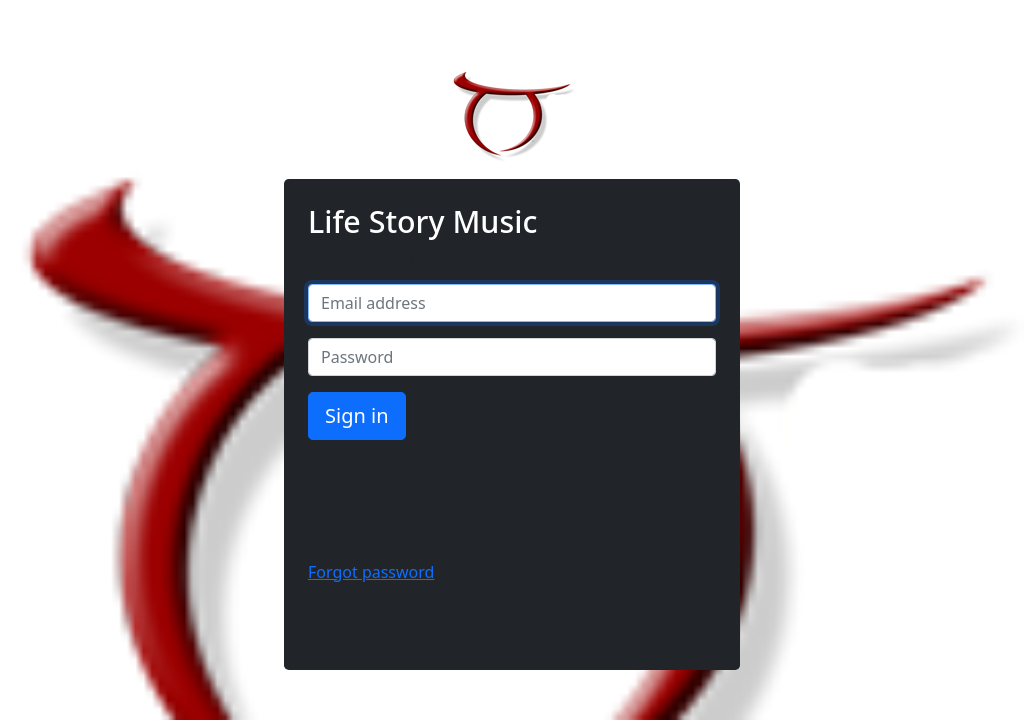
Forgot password (371, 572)
